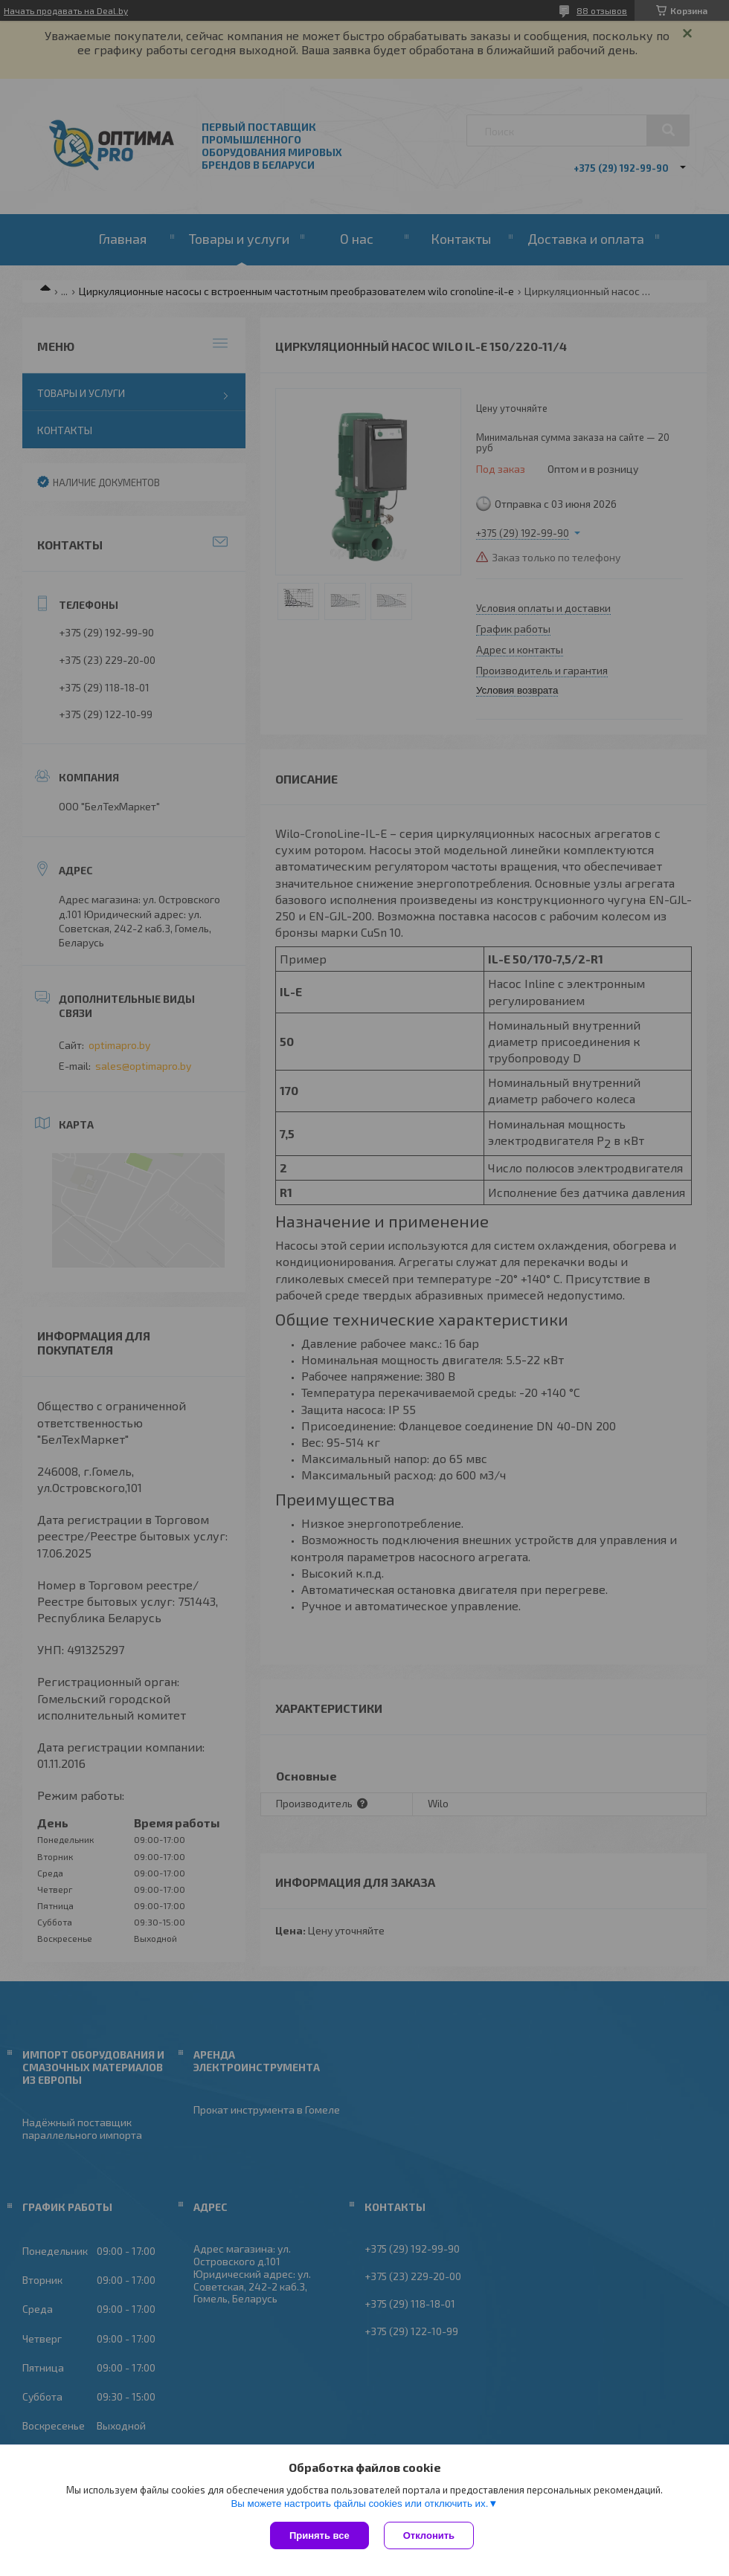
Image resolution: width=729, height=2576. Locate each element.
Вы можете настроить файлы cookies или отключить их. (359, 2503)
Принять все (319, 2535)
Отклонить (429, 2535)
